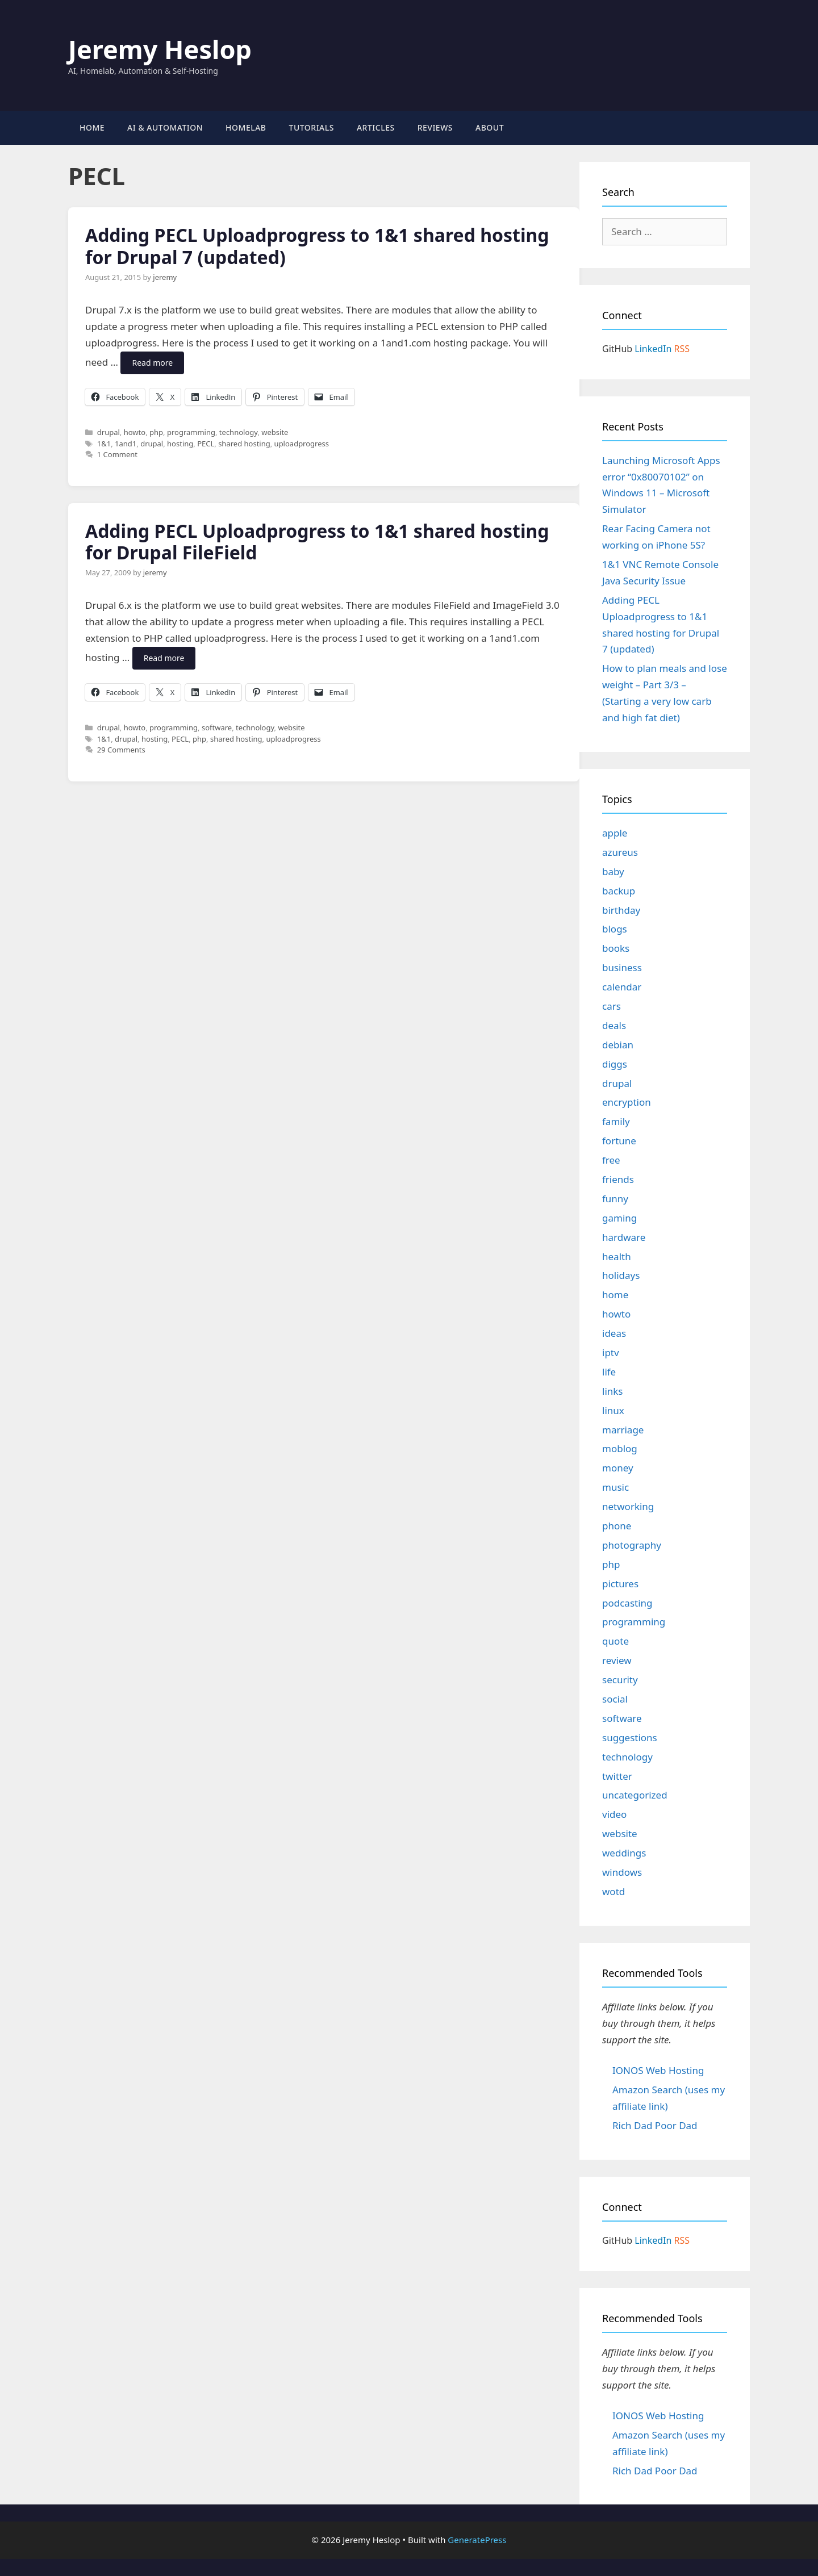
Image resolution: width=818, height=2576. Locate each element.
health (616, 1256)
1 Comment (117, 454)
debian (617, 1044)
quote (615, 1640)
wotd (613, 1891)
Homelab (246, 127)
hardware (623, 1237)
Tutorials (311, 127)
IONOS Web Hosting (658, 2070)
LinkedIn (653, 348)
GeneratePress (477, 2539)
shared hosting (244, 443)
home (615, 1294)
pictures (620, 1583)
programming (191, 432)
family (616, 1121)
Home (92, 127)
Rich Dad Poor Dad (655, 2125)
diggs (614, 1063)
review (617, 1660)
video (614, 1814)
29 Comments (121, 750)
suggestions (629, 1737)
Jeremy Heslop (160, 49)
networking (628, 1506)
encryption (626, 1102)
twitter (617, 1776)
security (620, 1679)
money (617, 1467)
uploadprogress (301, 443)
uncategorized (634, 1794)
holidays (621, 1275)
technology (238, 432)
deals (614, 1025)
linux (613, 1410)
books (615, 948)
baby (613, 871)
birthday (621, 910)
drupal (108, 432)
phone (616, 1525)
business (622, 967)
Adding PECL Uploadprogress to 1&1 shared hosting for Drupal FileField (317, 541)
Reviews (435, 127)
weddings (624, 1852)
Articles (376, 127)
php (156, 432)
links (612, 1391)
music (615, 1487)
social (615, 1698)
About (489, 127)
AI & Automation (165, 127)
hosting (180, 443)
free (611, 1159)
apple (614, 832)
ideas (614, 1333)
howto (134, 432)
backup (618, 890)
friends (618, 1179)
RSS (682, 348)
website (274, 432)
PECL (205, 443)
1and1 (125, 443)
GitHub (617, 348)
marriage (623, 1429)
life (609, 1371)
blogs (614, 928)
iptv (610, 1352)
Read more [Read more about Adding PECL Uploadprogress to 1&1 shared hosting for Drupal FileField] (164, 658)
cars (611, 1006)
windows (622, 1872)
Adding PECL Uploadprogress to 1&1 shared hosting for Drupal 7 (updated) (317, 246)
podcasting (627, 1602)
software (217, 727)
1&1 (104, 443)
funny (615, 1198)
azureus (620, 852)
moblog (619, 1448)
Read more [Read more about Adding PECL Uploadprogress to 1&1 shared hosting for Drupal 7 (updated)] (152, 362)
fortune (619, 1140)
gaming (619, 1217)
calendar (621, 986)
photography (631, 1545)
